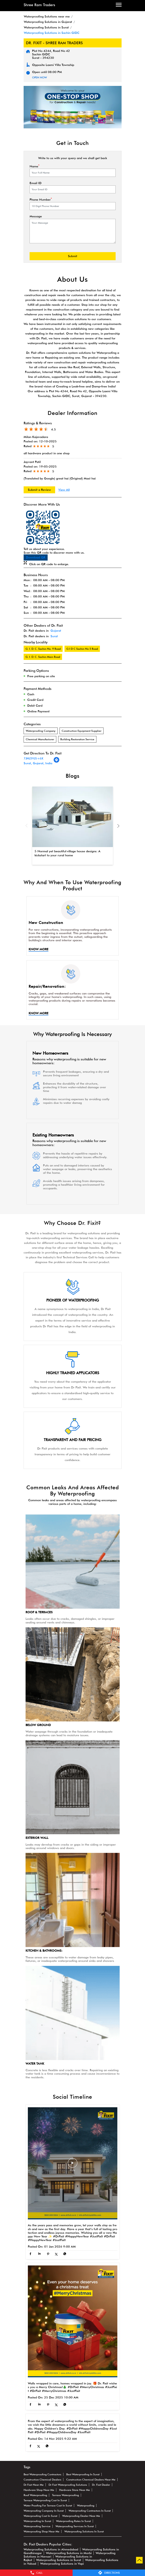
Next (118, 826)
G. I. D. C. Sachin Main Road (43, 656)
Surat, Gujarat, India (38, 763)
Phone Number (41, 199)
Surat (54, 636)
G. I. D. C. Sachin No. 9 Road (43, 648)
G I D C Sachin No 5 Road (82, 648)
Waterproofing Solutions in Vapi (62, 2563)
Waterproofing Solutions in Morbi (69, 2553)
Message (36, 216)
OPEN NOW (39, 77)
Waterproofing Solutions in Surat (58, 2560)
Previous (27, 826)
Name (34, 166)
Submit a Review (39, 490)
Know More (38, 949)
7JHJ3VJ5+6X (33, 758)
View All (64, 490)
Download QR (35, 557)
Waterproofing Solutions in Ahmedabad (51, 2549)
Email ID (35, 183)
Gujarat (56, 630)
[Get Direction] (56, 762)
